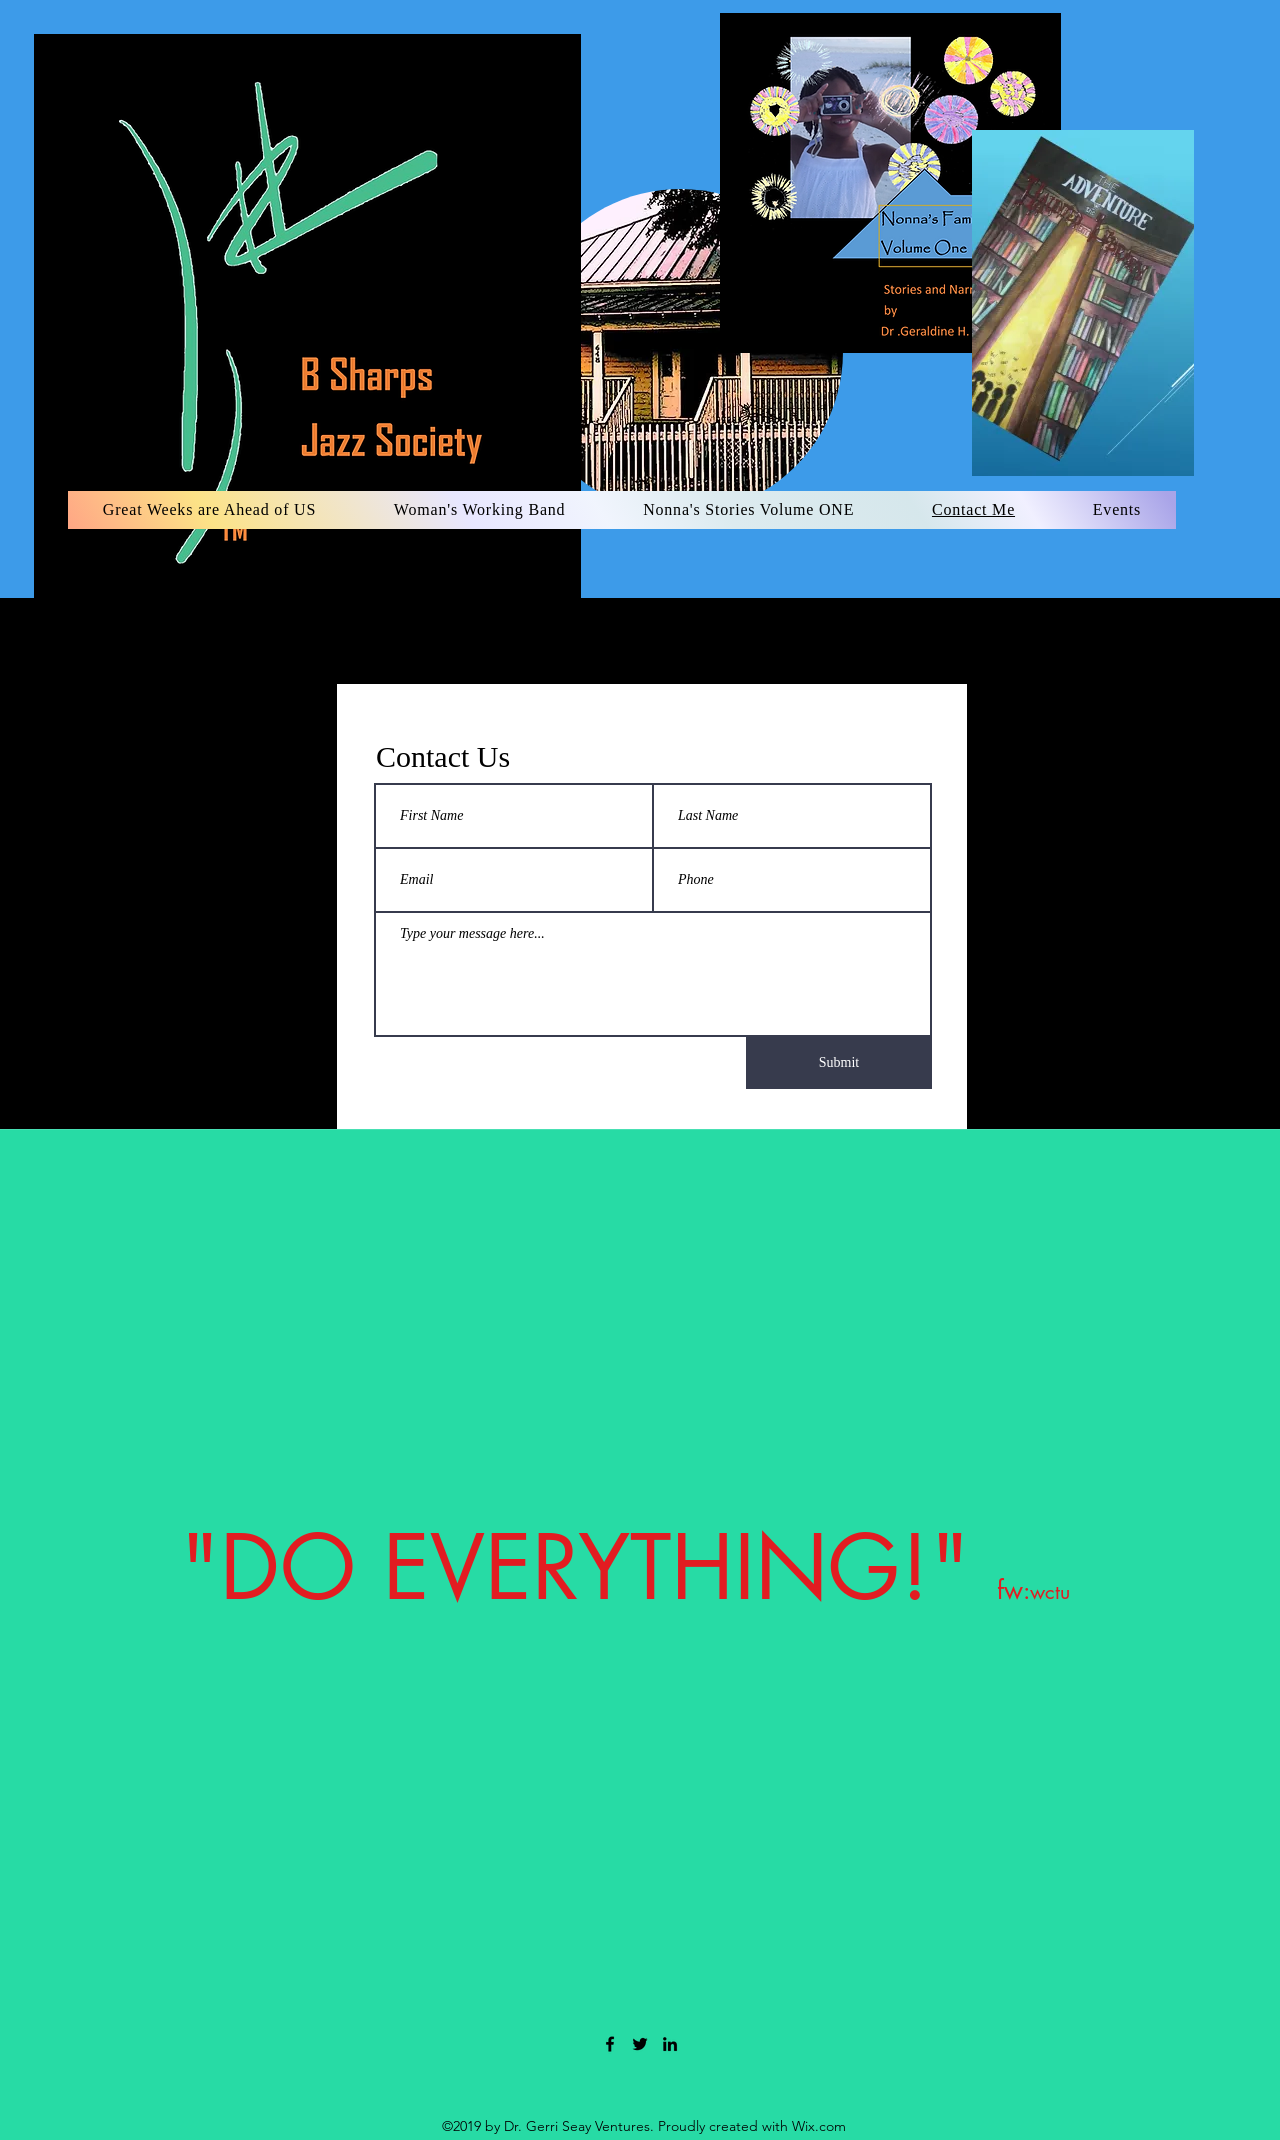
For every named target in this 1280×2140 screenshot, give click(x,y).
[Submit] (839, 1063)
